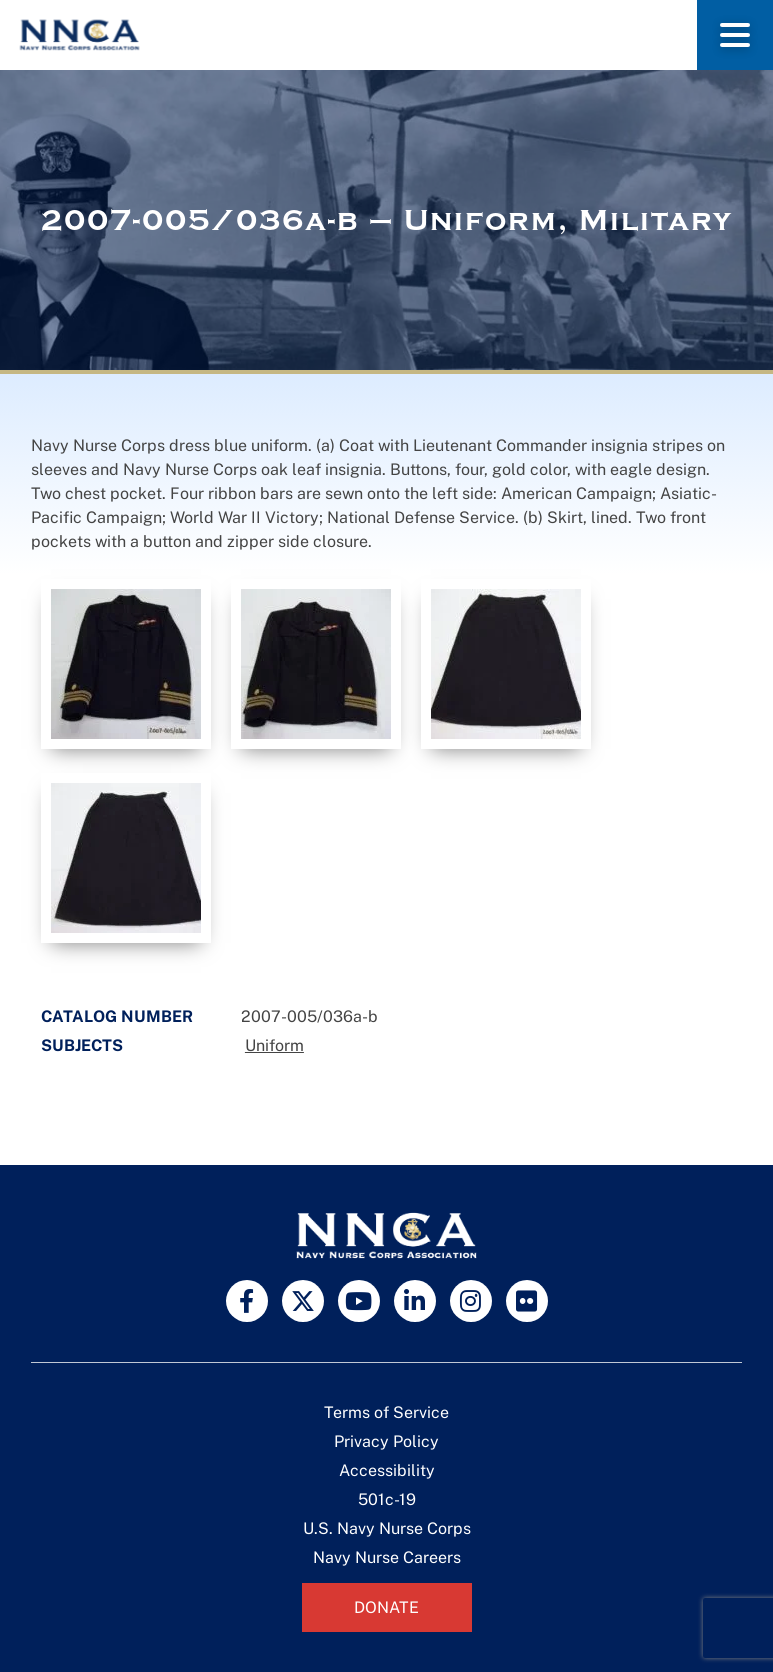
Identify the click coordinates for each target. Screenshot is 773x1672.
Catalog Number (117, 1016)
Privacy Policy (386, 1441)
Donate (386, 1607)
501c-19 (387, 1499)
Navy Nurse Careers (387, 1557)
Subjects (82, 1045)
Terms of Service (386, 1412)
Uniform (274, 1045)
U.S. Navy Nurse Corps (387, 1528)
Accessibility (387, 1470)
